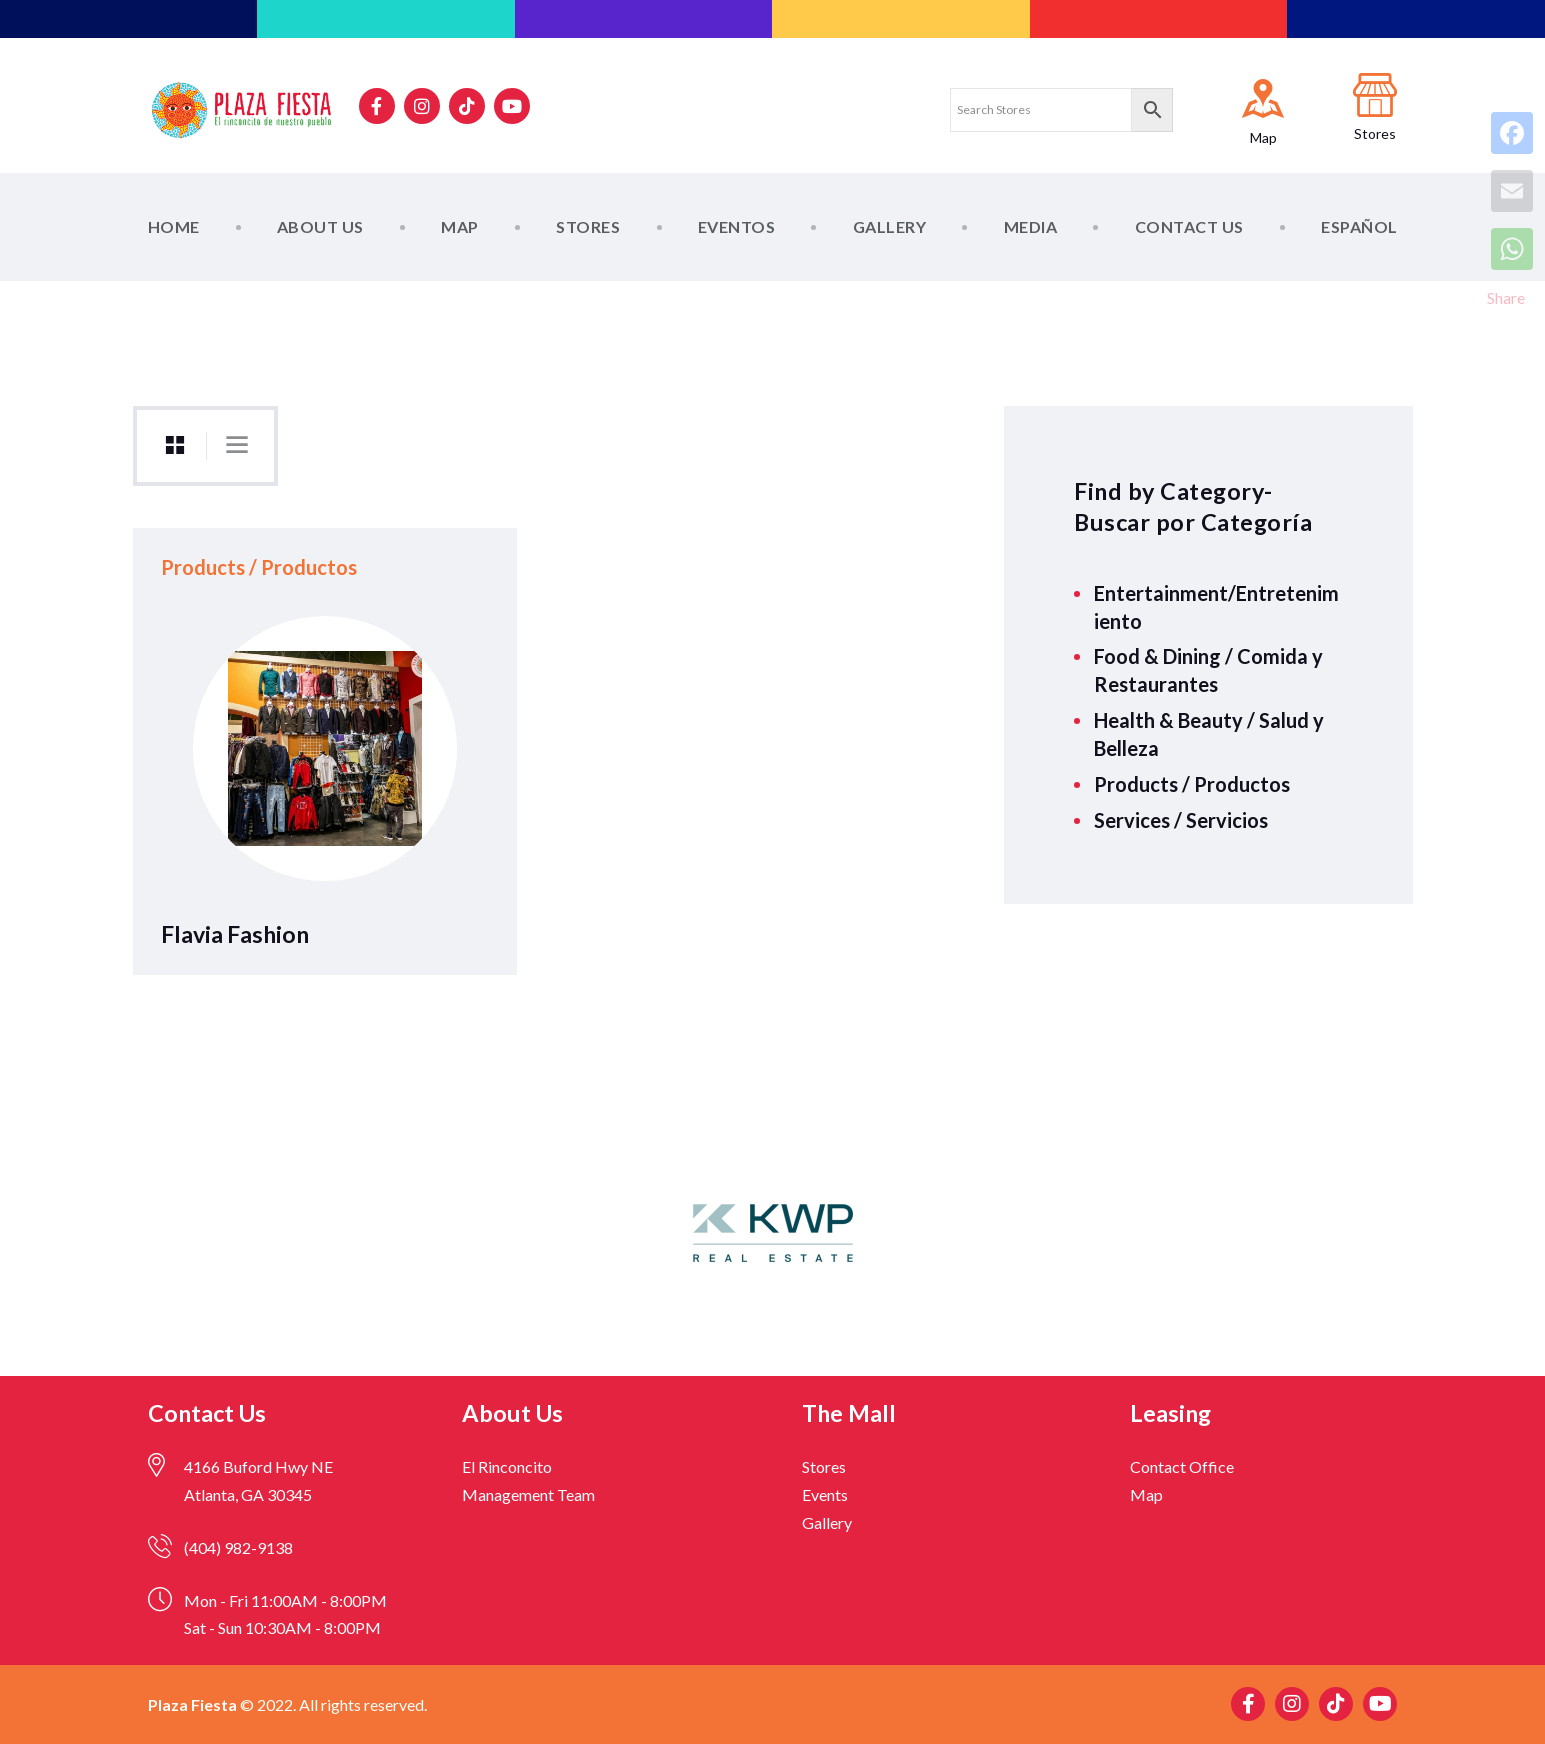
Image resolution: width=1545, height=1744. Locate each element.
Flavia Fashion (235, 934)
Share (1506, 297)
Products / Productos (1192, 784)
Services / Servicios (1181, 820)
